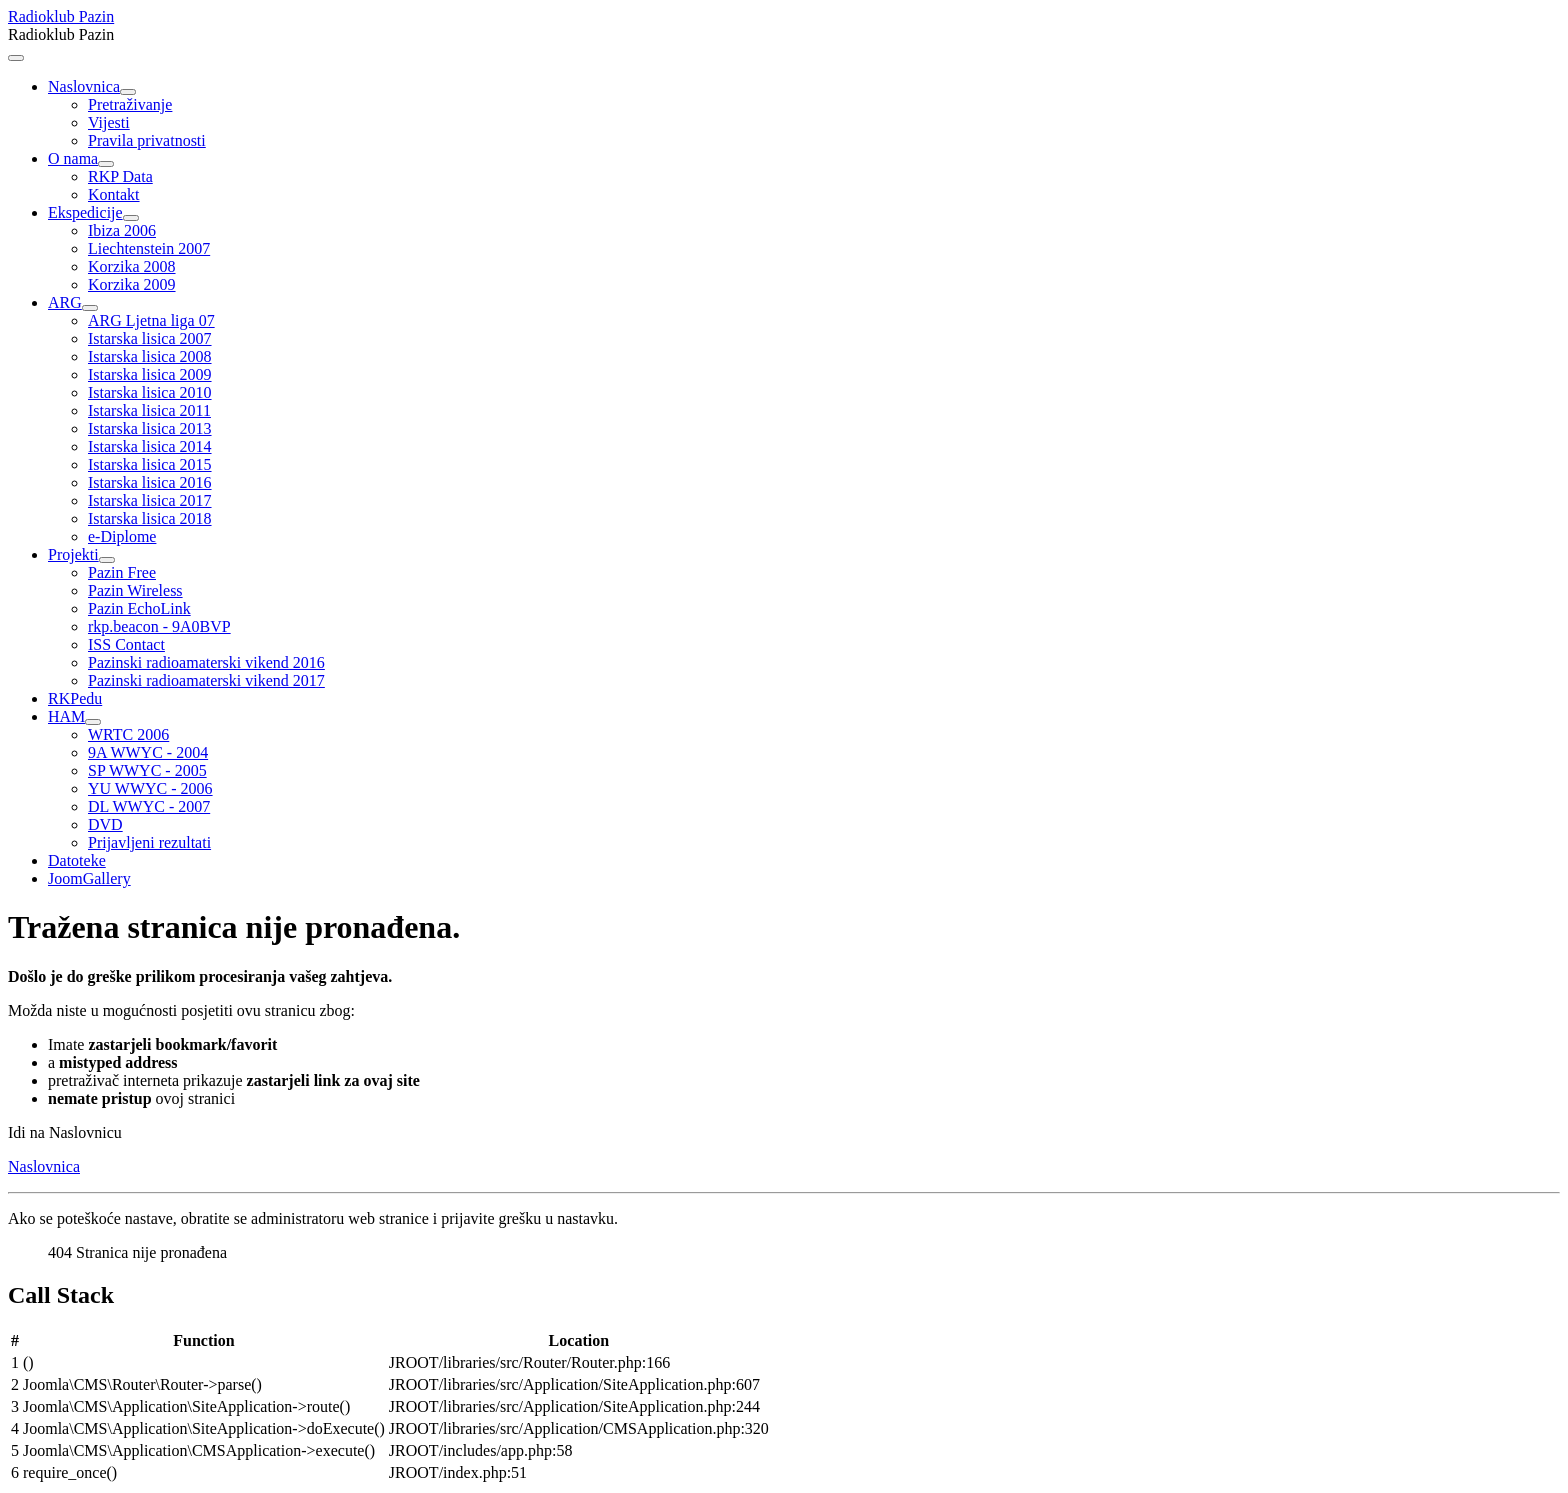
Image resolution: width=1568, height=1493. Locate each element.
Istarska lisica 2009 (150, 374)
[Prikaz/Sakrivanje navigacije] (16, 58)
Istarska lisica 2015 (150, 464)
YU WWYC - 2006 (150, 788)
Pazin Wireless (135, 590)
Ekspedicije (85, 212)
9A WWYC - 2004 (148, 752)
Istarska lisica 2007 (150, 338)
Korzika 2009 (132, 284)
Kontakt (114, 194)
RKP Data (120, 176)
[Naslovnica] (128, 92)
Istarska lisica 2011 (149, 410)
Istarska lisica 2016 (150, 482)
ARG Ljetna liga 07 (151, 320)
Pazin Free (122, 572)
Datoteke (77, 860)
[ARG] (90, 308)
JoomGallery (89, 878)
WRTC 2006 (128, 734)
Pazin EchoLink (139, 608)
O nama (73, 158)
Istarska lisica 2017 (150, 500)
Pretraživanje (130, 104)
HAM (66, 716)
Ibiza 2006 (122, 230)
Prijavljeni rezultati (149, 842)
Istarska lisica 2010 (150, 392)
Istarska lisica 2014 (150, 446)
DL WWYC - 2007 (149, 806)
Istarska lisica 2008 (150, 356)
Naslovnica (84, 86)
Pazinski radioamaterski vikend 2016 (206, 662)
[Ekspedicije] (131, 218)
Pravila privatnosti (147, 140)
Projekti (73, 554)
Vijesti (109, 122)
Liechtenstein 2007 (149, 248)
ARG (65, 302)
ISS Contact (126, 644)
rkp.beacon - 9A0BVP (159, 626)
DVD (105, 824)
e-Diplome (122, 536)
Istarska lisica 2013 (150, 428)
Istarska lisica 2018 (150, 518)
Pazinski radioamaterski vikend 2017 (206, 680)
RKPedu (75, 698)
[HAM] (93, 722)
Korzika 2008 (132, 266)
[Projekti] (107, 560)
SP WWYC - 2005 (147, 770)
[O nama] (106, 164)
